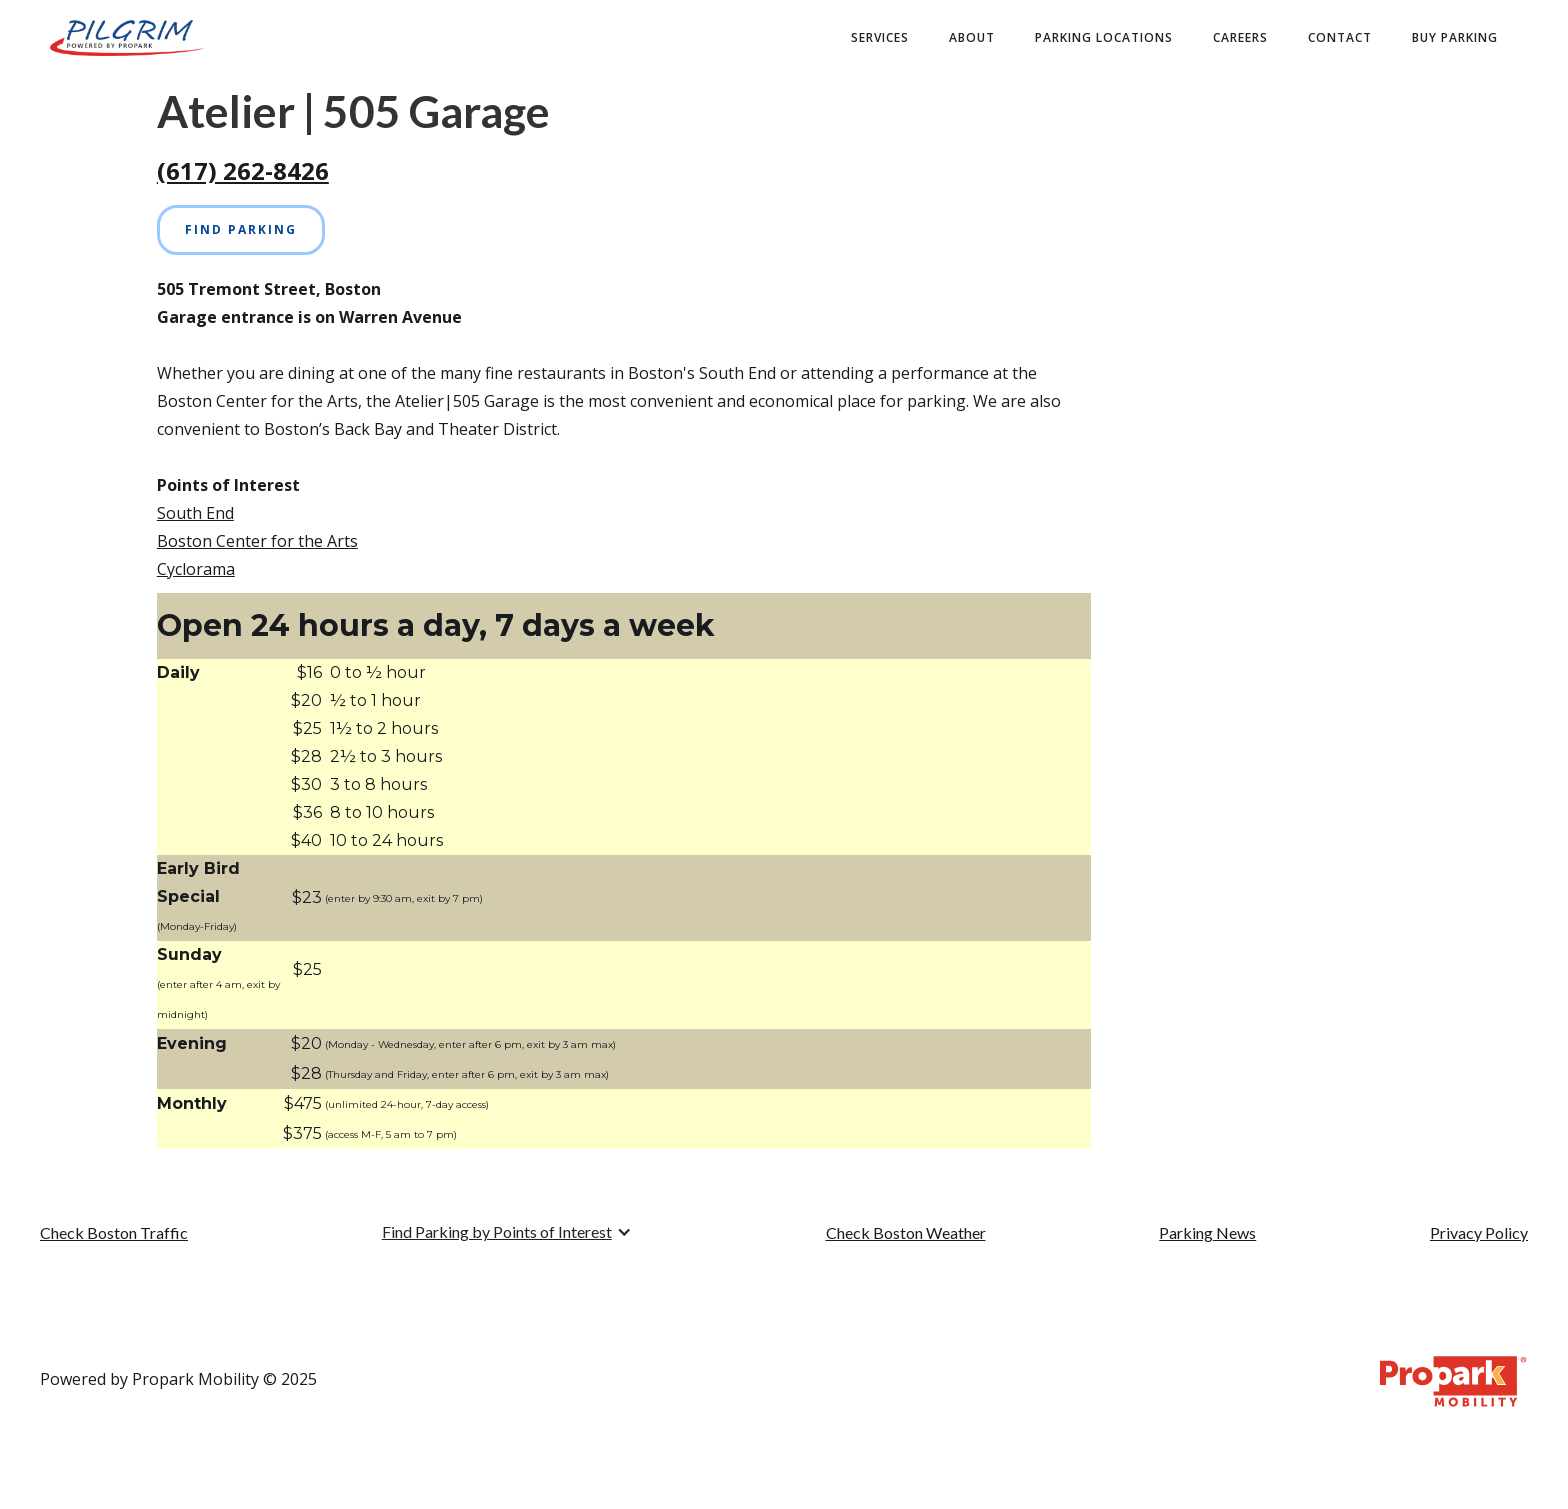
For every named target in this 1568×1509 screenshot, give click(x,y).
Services (880, 37)
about (972, 37)
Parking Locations (1104, 37)
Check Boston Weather (906, 1232)
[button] (507, 1232)
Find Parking (241, 229)
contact (1340, 37)
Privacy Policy (1479, 1232)
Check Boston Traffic (114, 1232)
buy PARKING (1455, 37)
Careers (1240, 37)
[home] (126, 38)
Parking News (1207, 1232)
